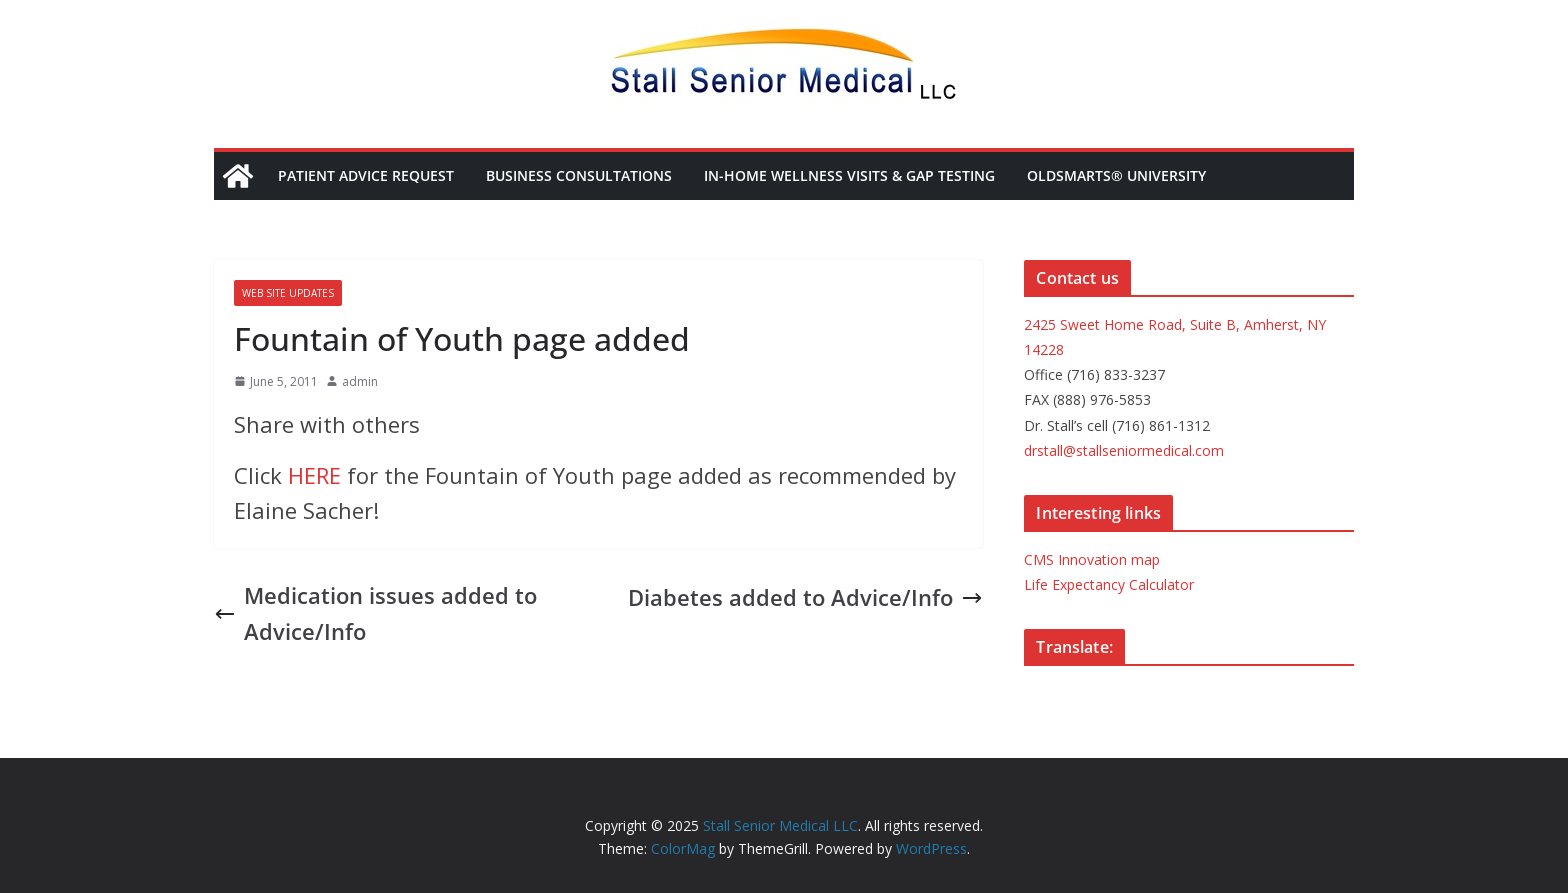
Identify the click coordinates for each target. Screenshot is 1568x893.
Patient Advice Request (366, 175)
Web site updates (288, 293)
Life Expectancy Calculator (1109, 584)
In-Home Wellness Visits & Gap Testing (849, 175)
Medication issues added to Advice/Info (375, 612)
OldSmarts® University (1116, 175)
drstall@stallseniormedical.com (1124, 450)
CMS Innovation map (1092, 559)
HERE (314, 475)
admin (360, 381)
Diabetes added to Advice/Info (805, 597)
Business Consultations (579, 175)
